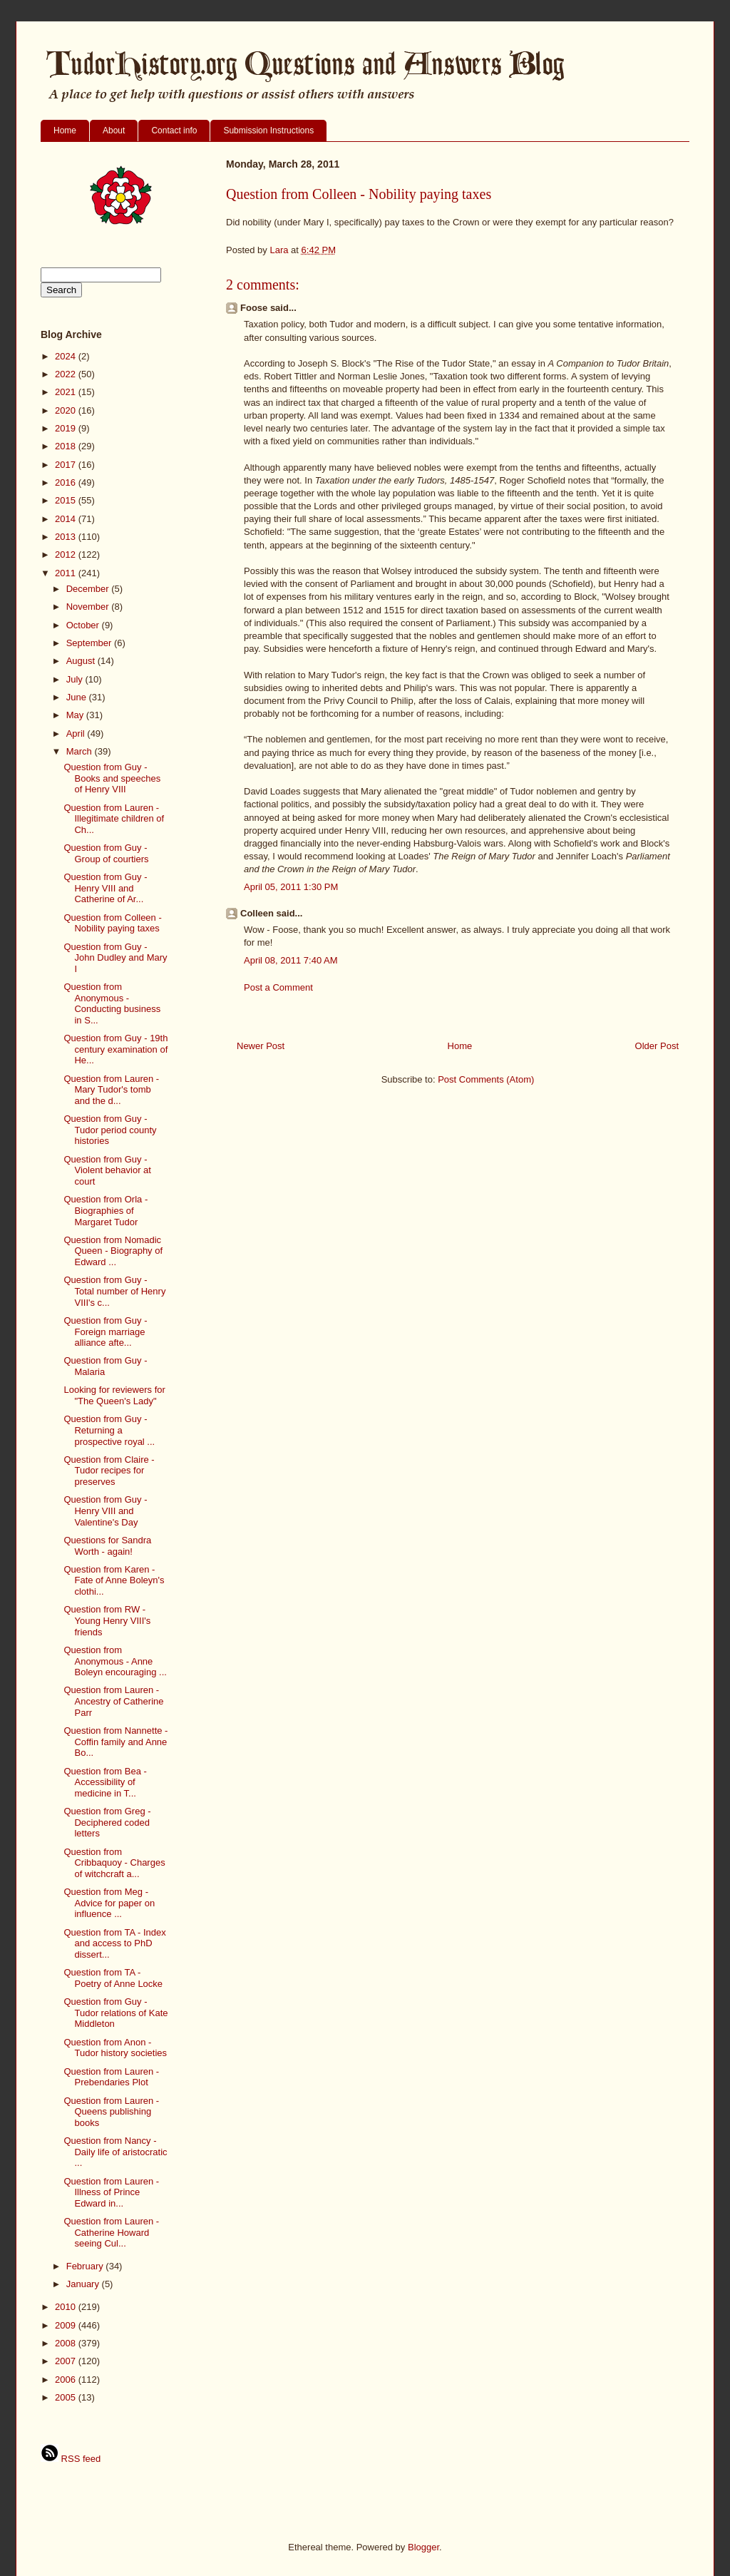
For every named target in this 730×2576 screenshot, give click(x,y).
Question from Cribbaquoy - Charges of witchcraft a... (114, 1862)
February (86, 2266)
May (76, 715)
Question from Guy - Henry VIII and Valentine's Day (105, 1510)
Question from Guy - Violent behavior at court (106, 1170)
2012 (66, 554)
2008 (66, 2343)
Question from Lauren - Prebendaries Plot (111, 2077)
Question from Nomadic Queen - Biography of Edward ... (113, 1251)
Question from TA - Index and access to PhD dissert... (114, 1943)
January (84, 2284)
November (89, 606)
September (90, 643)
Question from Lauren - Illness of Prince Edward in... (111, 2192)
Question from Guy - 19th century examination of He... (115, 1049)
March (80, 751)
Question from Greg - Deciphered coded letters (106, 1822)
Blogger (423, 2547)
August (82, 660)
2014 (66, 518)
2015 (66, 500)
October (84, 625)
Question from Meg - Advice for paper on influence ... (109, 1902)
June (77, 697)
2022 (66, 374)
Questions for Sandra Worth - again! (107, 1546)
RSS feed (71, 2458)
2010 (66, 2306)
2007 (66, 2361)
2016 (66, 482)
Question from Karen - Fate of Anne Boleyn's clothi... (113, 1580)
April (77, 733)
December (89, 588)
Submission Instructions (268, 131)
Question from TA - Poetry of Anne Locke (113, 1978)
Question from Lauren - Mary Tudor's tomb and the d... (111, 1089)
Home (64, 131)
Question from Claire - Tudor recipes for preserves (108, 1470)
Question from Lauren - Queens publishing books (111, 2111)
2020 (66, 410)
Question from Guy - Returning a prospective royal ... (109, 1430)
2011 (66, 573)
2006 (66, 2379)
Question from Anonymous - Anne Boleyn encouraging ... (114, 1661)
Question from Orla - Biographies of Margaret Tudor (105, 1210)
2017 (66, 464)
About (114, 131)
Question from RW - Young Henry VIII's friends (106, 1620)
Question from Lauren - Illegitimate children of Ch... (113, 818)
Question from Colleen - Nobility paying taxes (112, 923)
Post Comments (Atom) (486, 1079)
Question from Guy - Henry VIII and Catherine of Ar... (105, 888)
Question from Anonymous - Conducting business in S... (111, 1003)
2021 (66, 392)
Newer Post (260, 1046)
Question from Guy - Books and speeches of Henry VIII (111, 778)
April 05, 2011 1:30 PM (291, 886)
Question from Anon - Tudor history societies (115, 2048)
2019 (66, 428)
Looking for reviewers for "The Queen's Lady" (114, 1395)
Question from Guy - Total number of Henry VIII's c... (114, 1290)
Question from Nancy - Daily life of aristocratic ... (115, 2151)
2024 (66, 356)
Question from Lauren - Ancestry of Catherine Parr (113, 1701)
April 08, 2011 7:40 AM (291, 960)
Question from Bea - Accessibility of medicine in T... (104, 1782)
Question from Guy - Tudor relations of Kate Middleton (115, 2012)
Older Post (657, 1046)
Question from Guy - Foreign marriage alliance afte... (105, 1331)
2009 (66, 2325)
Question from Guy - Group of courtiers (105, 853)
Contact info (174, 131)
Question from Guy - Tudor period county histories (109, 1129)
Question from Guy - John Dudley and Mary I (115, 957)
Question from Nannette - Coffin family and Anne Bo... (115, 1741)
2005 (66, 2397)
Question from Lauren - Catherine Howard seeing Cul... (111, 2232)
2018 (66, 446)
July (76, 679)
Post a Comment (278, 987)
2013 (66, 536)
